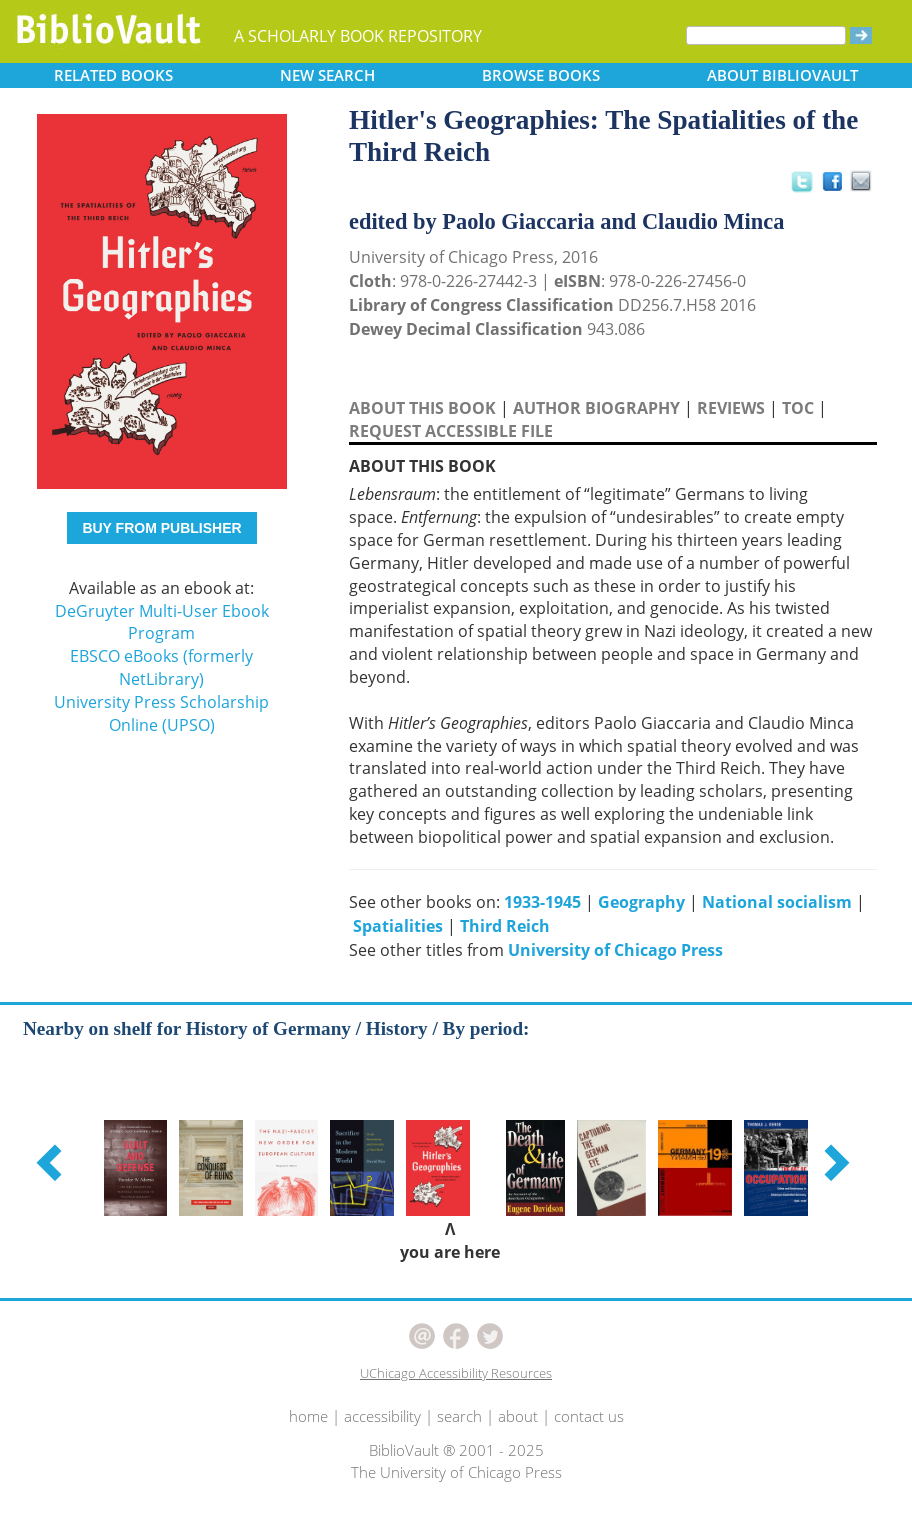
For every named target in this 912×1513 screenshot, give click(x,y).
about (518, 1416)
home (308, 1416)
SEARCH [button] (327, 75)
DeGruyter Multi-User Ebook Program (162, 622)
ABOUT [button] (782, 75)
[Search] (766, 35)
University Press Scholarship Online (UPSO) (161, 713)
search (459, 1416)
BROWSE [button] (541, 75)
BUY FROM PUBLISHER (161, 528)
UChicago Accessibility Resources (456, 1373)
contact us (589, 1416)
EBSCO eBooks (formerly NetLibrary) (161, 667)
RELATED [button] (113, 75)
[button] (52, 1162)
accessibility (382, 1416)
